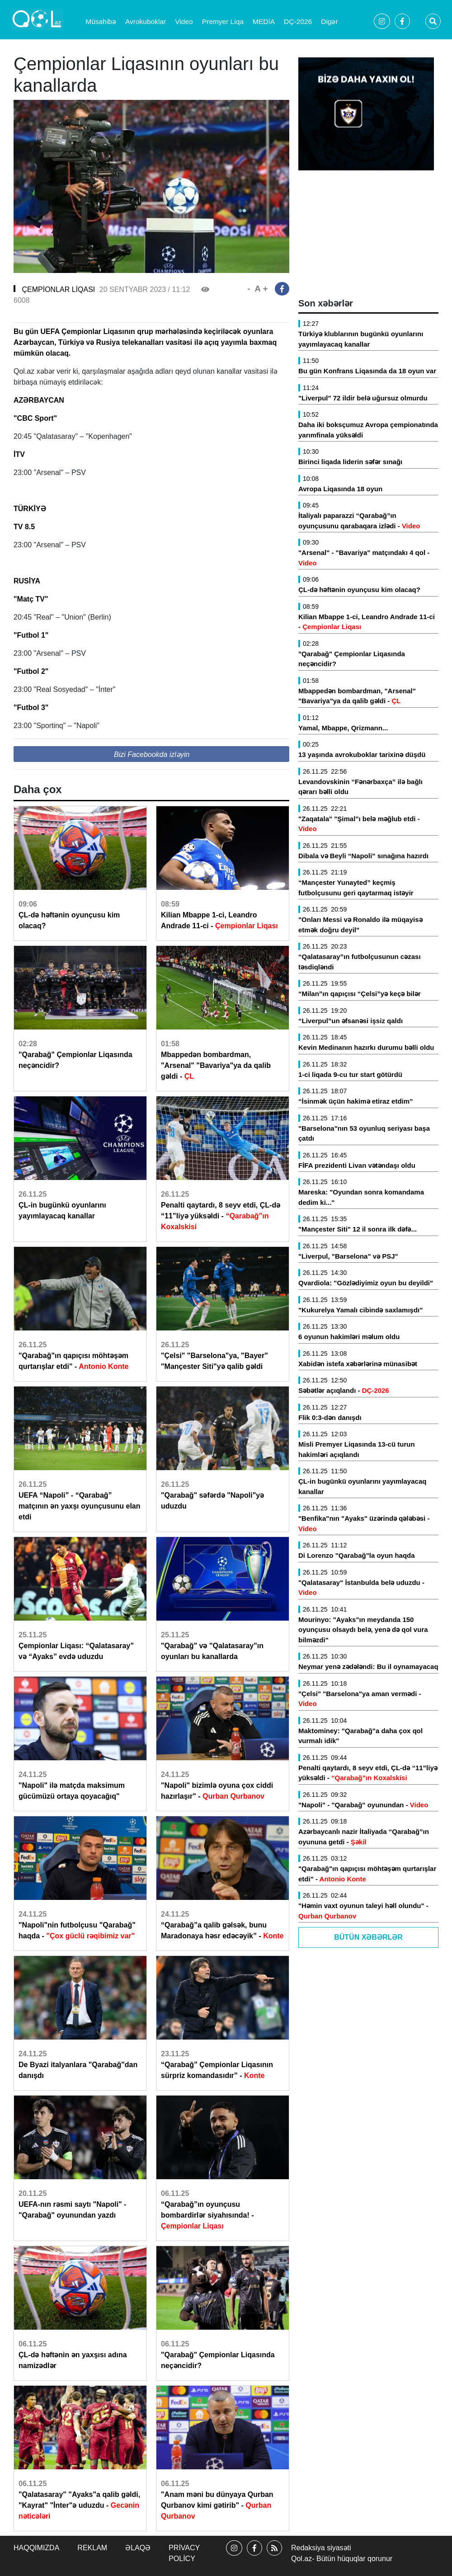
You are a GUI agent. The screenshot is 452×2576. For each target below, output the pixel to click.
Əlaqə (138, 2548)
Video (184, 21)
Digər (329, 21)
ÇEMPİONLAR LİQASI (58, 289)
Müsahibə (100, 21)
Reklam (92, 2548)
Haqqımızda (36, 2548)
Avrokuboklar (145, 21)
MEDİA (264, 21)
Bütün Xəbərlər (368, 1937)
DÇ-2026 (298, 21)
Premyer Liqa (223, 21)
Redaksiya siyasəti (321, 2548)
